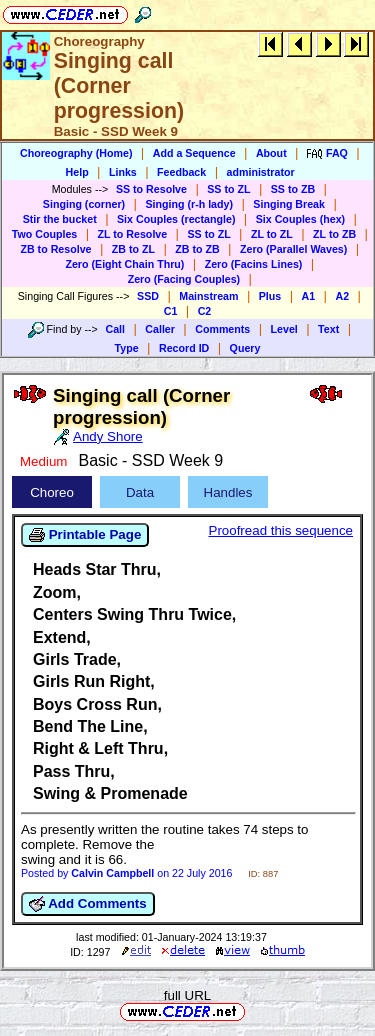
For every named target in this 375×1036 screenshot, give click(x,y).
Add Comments (88, 904)
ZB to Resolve (55, 249)
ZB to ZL (133, 249)
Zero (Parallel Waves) (293, 249)
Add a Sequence (194, 153)
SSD (148, 296)
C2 (205, 311)
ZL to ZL (272, 234)
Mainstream (208, 296)
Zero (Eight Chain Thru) (124, 264)
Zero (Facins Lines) (254, 264)
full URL (187, 995)
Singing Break (289, 204)
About (271, 153)
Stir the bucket (60, 219)
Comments (222, 329)
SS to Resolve (151, 189)
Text (328, 329)
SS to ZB (293, 189)
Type (127, 348)
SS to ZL (228, 189)
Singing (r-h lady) (189, 204)
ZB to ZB (197, 249)
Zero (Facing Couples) (184, 279)
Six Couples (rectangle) (176, 219)
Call (115, 329)
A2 (342, 296)
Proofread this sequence (281, 530)
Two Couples (45, 234)
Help (77, 172)
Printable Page (85, 535)
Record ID (184, 348)
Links (123, 172)
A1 (309, 296)
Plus (270, 296)
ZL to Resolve (133, 234)
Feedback (181, 172)
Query (245, 348)
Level (284, 329)
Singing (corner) (84, 204)
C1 (171, 311)
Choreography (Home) (76, 153)
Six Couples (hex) (300, 219)
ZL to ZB (334, 234)
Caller (160, 329)
